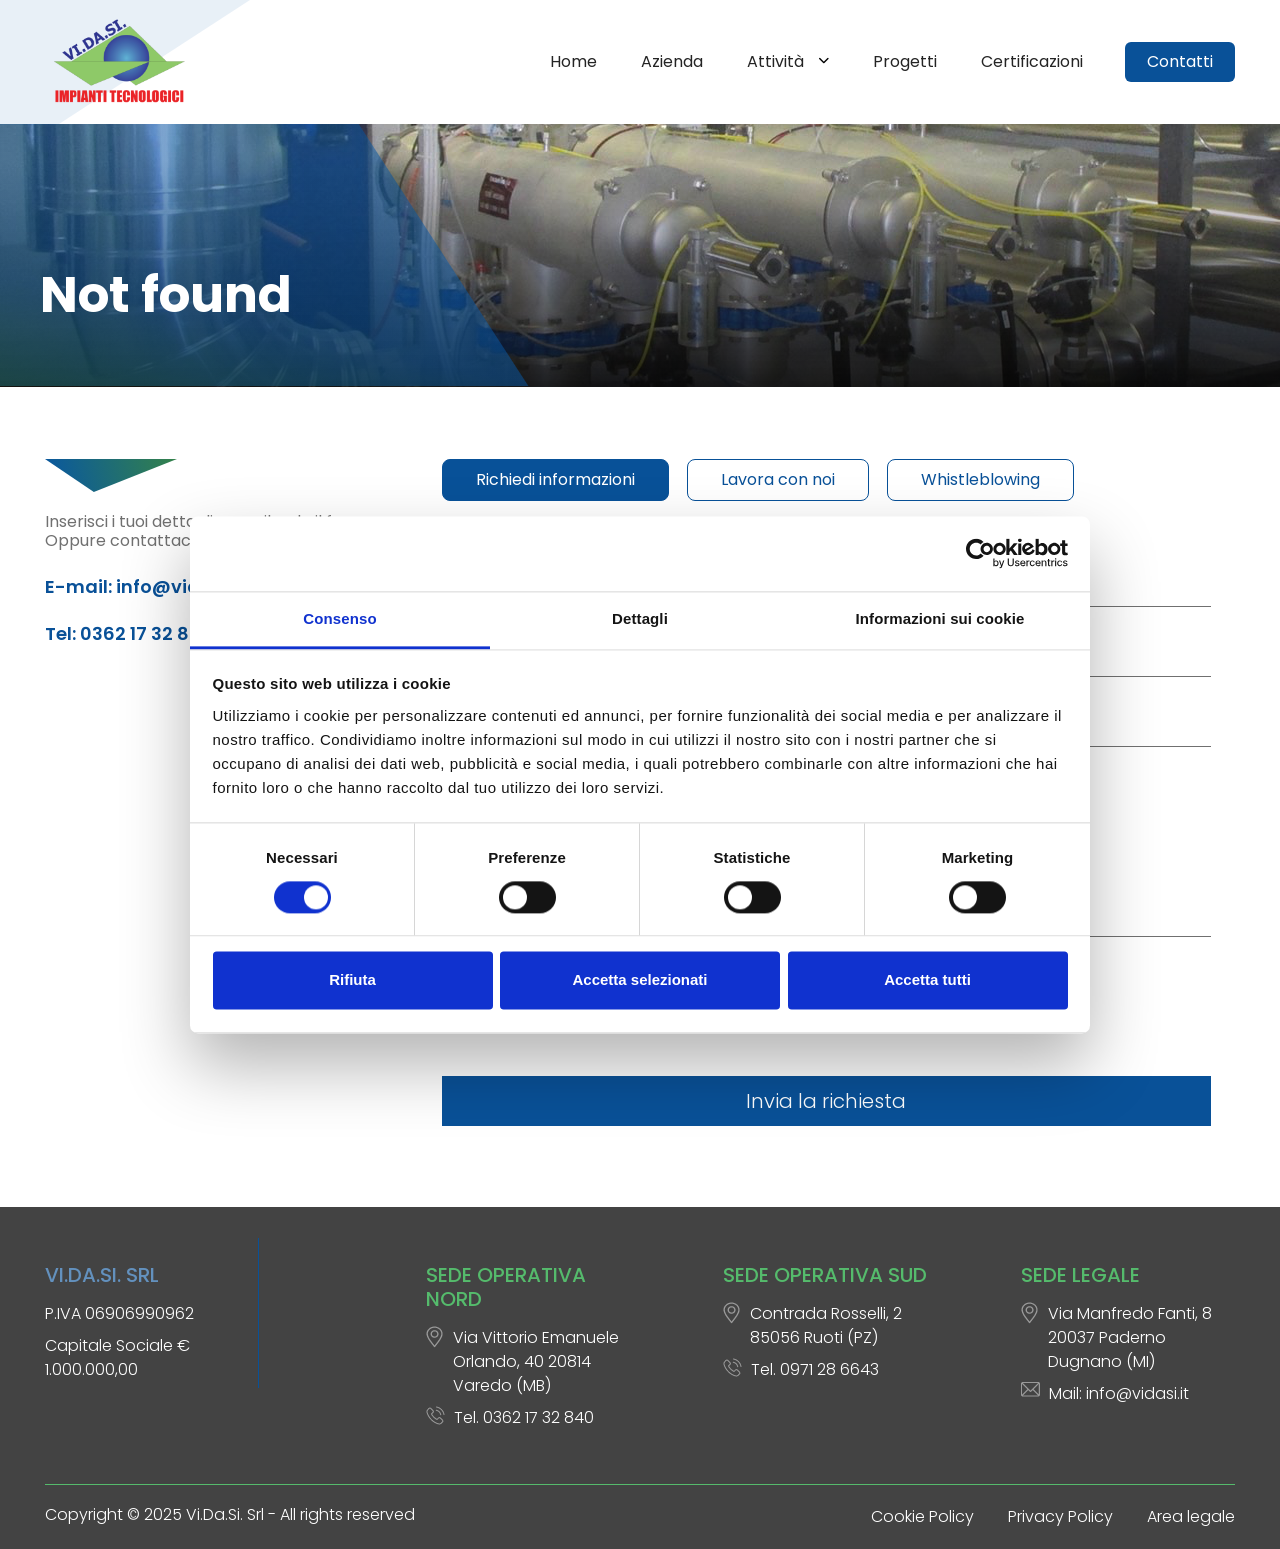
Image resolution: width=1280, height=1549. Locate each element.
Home (573, 61)
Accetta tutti (927, 980)
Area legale (1191, 1516)
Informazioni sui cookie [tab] (940, 618)
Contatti (1180, 61)
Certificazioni (1032, 61)
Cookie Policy (922, 1516)
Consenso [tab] (339, 618)
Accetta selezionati (639, 980)
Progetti (905, 61)
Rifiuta (352, 980)
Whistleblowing (980, 479)
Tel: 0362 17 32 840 (129, 633)
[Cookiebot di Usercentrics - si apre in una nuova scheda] (980, 553)
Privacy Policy (1060, 1516)
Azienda (672, 61)
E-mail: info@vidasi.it (145, 586)
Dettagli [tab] (640, 618)
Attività (777, 61)
